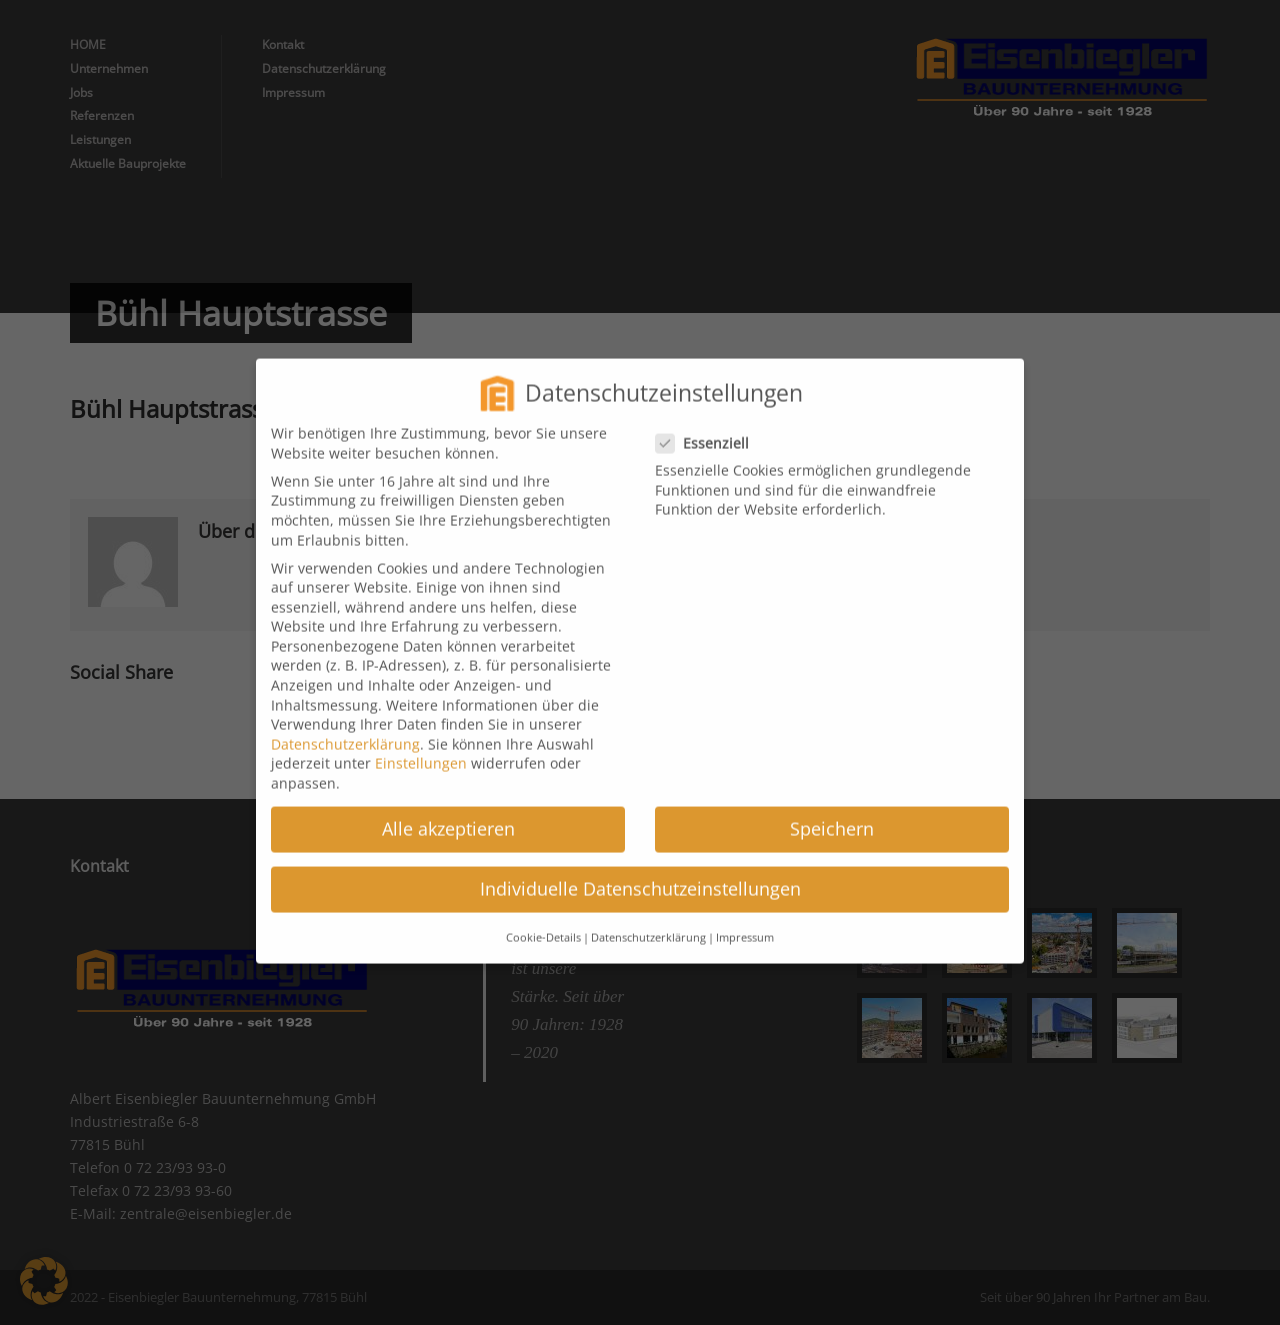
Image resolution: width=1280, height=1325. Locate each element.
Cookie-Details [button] (543, 921)
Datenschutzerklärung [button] (648, 921)
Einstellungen (421, 747)
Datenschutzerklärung (345, 727)
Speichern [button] (832, 813)
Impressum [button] (745, 921)
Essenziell (710, 426)
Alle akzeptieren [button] (448, 813)
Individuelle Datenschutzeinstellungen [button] (640, 873)
